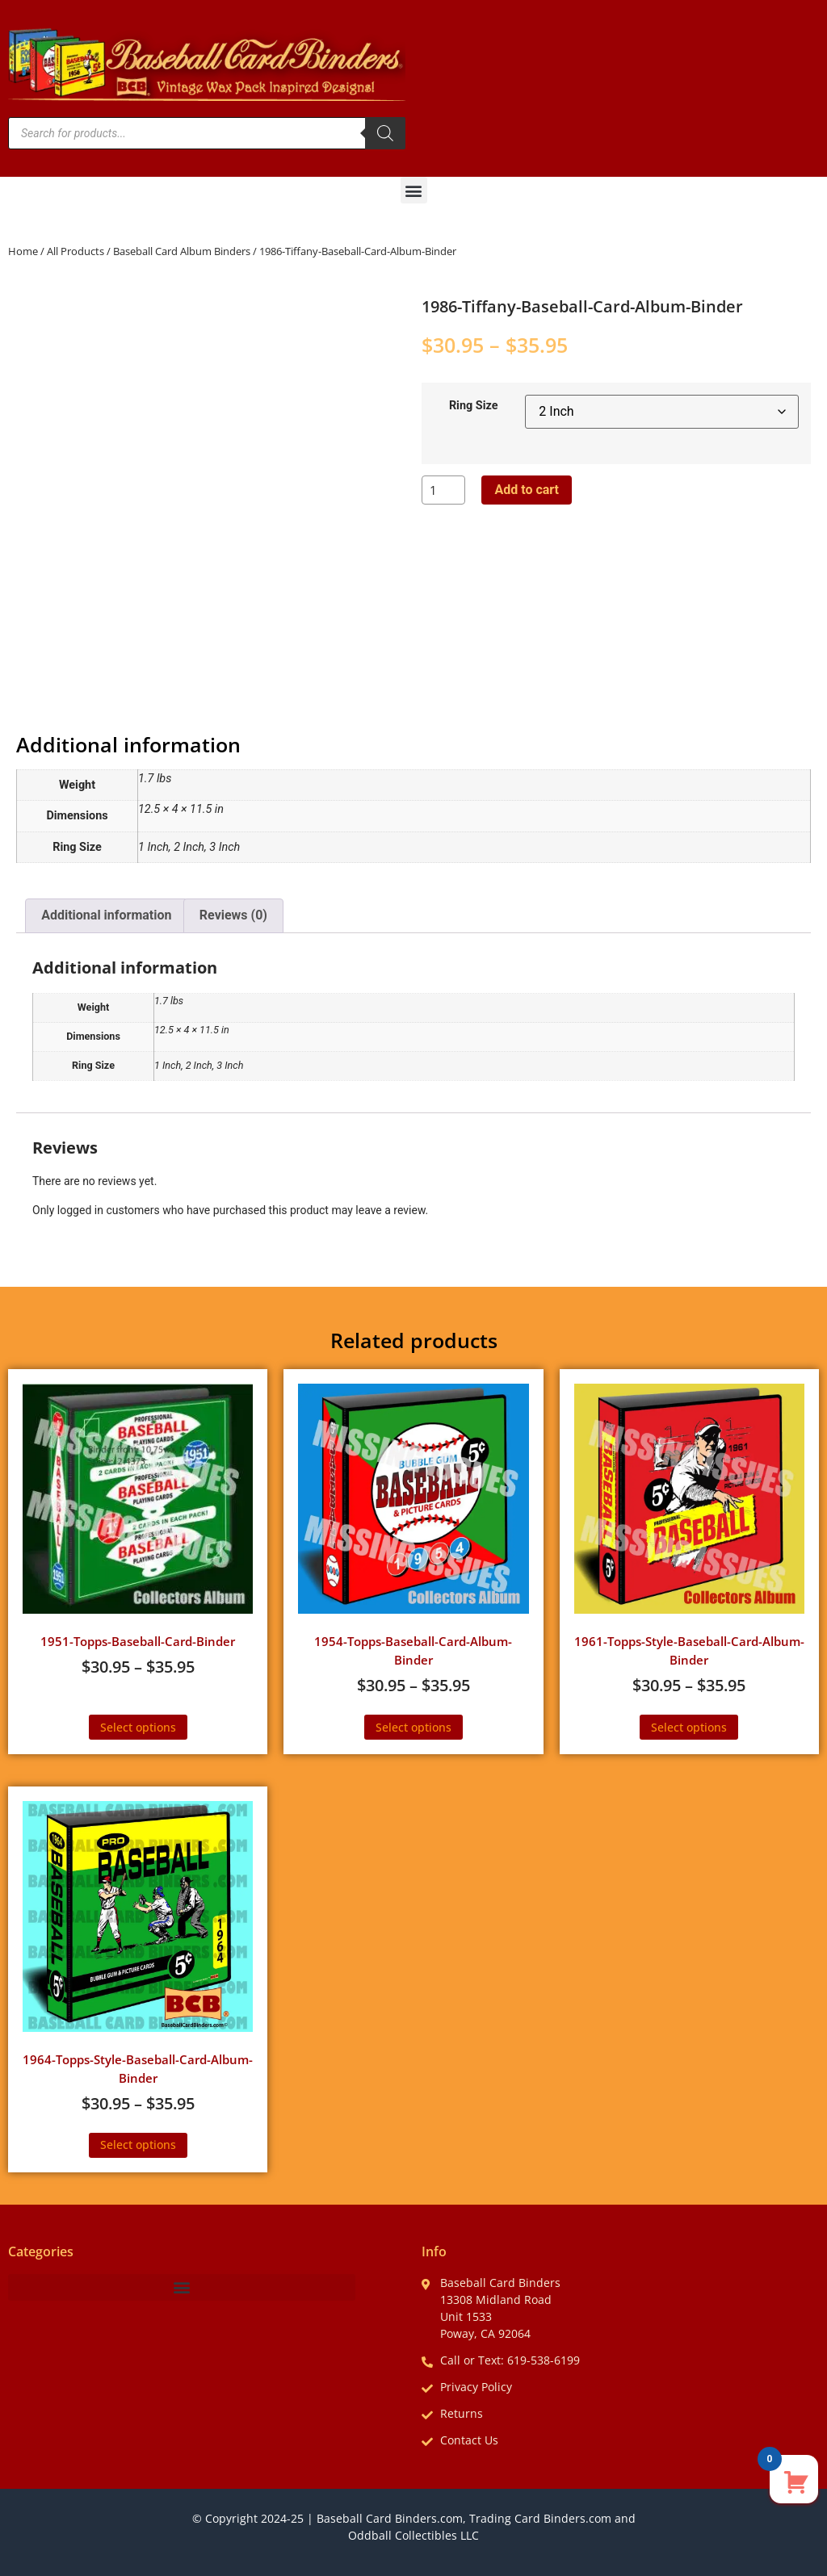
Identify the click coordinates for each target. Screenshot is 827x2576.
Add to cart (526, 489)
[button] (414, 190)
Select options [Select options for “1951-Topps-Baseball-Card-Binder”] (138, 1727)
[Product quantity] (443, 490)
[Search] (385, 133)
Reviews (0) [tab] (233, 915)
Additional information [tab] (106, 915)
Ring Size (473, 406)
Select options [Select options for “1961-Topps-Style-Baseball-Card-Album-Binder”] (689, 1727)
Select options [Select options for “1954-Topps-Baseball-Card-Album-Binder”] (413, 1727)
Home (23, 251)
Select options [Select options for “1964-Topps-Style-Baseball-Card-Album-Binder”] (138, 2144)
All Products (75, 251)
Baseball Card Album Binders (181, 251)
